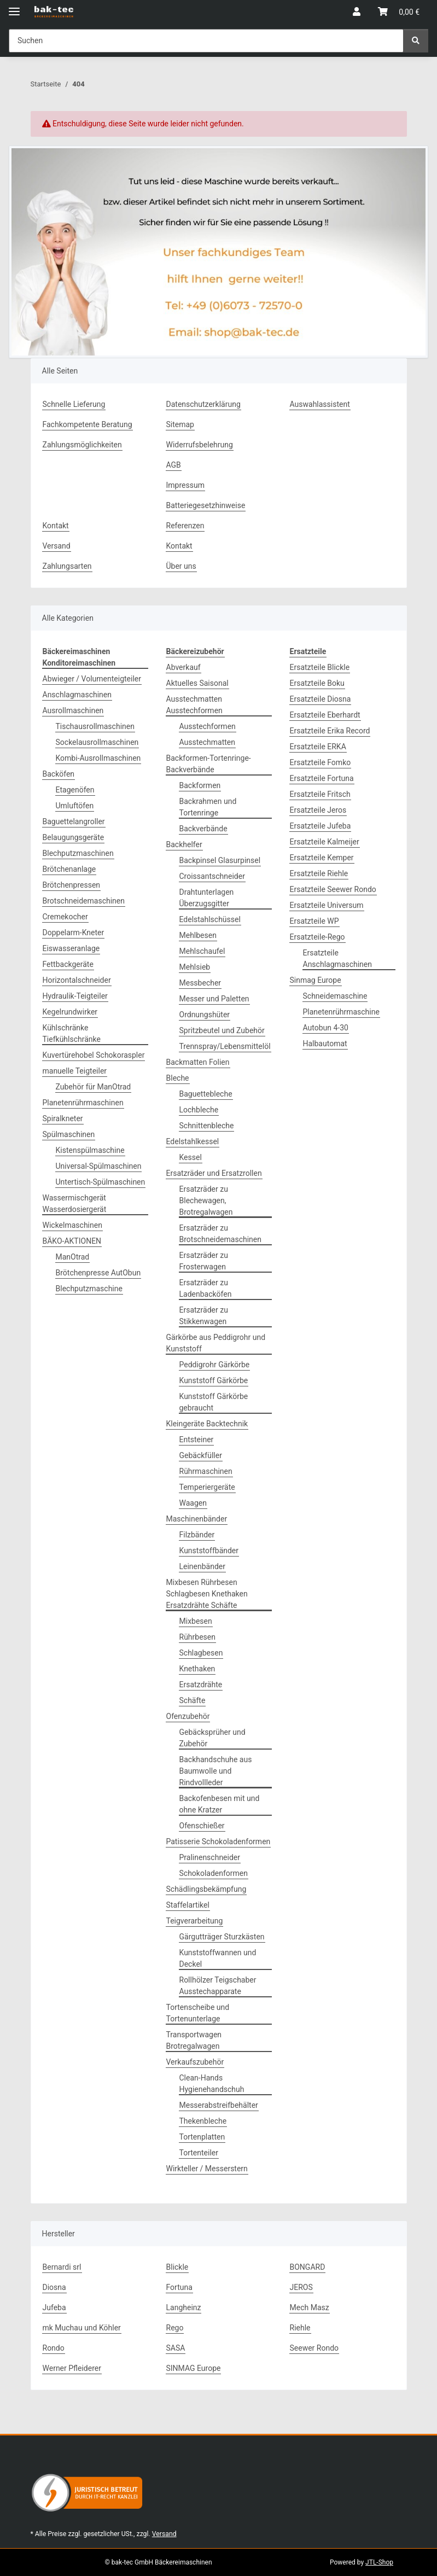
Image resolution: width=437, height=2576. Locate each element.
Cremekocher (65, 916)
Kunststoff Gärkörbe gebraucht (213, 1402)
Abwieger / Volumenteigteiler (92, 678)
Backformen (200, 785)
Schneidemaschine (335, 996)
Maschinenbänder (197, 1518)
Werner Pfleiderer (72, 2368)
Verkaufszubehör (195, 2062)
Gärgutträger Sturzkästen (222, 1936)
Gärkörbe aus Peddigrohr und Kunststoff (216, 1343)
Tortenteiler (198, 2152)
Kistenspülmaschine (90, 1150)
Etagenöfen (75, 789)
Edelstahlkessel (192, 1141)
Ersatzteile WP (314, 921)
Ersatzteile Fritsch (320, 794)
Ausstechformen (207, 726)
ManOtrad (73, 1256)
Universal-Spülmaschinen (99, 1166)
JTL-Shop (379, 2562)
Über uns (181, 566)
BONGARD (307, 2267)
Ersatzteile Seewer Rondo (333, 889)
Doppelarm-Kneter (73, 932)
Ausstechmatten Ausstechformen (194, 705)
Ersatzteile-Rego (317, 937)
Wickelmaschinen (72, 1225)
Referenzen (185, 525)
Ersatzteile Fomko (320, 762)
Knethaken (197, 1668)
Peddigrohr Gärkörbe (214, 1364)
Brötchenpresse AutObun (98, 1272)
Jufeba (54, 2307)
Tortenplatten (202, 2136)
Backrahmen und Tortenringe (208, 807)
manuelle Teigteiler (75, 1070)
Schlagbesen (201, 1652)
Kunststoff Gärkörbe (213, 1380)
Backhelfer (184, 844)
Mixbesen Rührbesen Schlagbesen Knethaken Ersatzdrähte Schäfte (207, 1594)
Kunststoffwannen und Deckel (218, 1958)
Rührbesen (197, 1637)
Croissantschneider (212, 876)
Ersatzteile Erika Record (330, 730)
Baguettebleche (205, 1093)
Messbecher (200, 982)
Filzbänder (197, 1534)
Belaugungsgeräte (73, 837)
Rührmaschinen (205, 1471)
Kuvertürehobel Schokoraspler (94, 1055)
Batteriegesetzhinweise (206, 505)
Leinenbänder (202, 1566)
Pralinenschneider (210, 1857)
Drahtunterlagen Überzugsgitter (206, 898)
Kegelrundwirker (70, 1011)
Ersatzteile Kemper (322, 857)
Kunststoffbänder (209, 1550)
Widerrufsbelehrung (199, 444)
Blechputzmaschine (89, 1288)
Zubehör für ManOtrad (93, 1086)
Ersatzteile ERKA (318, 746)
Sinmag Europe (315, 980)
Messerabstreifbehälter (218, 2105)
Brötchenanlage (69, 869)
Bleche (177, 1078)
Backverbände (203, 828)
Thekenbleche (203, 2121)
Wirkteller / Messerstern (207, 2168)
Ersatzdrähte (201, 1684)
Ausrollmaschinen (73, 710)
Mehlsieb (195, 967)
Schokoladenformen (213, 1873)
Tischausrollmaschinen (95, 726)
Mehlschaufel (202, 951)
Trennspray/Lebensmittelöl (225, 1046)
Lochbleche (199, 1109)
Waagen (193, 1503)
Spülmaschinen (69, 1134)
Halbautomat (325, 1043)
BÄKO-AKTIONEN (72, 1241)
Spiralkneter (63, 1118)
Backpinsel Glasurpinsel (220, 860)
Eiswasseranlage (71, 948)
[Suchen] (415, 41)
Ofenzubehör (188, 1716)
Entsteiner (196, 1439)
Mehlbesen (198, 935)
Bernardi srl (62, 2267)
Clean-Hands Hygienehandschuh (211, 2083)
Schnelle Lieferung (74, 404)
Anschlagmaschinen (77, 694)
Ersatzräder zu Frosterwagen (203, 1261)
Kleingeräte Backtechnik (207, 1423)
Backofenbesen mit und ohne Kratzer (219, 1804)
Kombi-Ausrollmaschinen (98, 758)
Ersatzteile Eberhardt (325, 714)
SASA (175, 2348)
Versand (57, 545)
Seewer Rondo (314, 2348)
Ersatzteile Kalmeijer (324, 841)
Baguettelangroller (74, 821)
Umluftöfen (75, 805)
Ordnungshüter (204, 1014)
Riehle (300, 2327)
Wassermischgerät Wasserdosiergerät (75, 1203)
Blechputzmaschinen (78, 853)
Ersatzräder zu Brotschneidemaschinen (220, 1233)
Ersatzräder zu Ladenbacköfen (205, 1288)
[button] (356, 12)
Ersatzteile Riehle (319, 873)
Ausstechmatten (207, 742)
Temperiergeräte (207, 1487)
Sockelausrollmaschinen (97, 742)
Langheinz (183, 2307)
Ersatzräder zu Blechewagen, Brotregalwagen (206, 1200)
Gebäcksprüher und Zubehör (212, 1738)
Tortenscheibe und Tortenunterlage (198, 2013)
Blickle (177, 2267)
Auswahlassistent (320, 404)
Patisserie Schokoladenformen (218, 1841)
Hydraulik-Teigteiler (75, 996)
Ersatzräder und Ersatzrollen (214, 1173)
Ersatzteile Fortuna (322, 778)
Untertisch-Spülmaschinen (100, 1182)
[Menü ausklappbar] (14, 7)
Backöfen (59, 774)
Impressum (185, 485)
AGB (173, 465)
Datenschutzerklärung (203, 404)
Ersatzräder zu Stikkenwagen (203, 1316)
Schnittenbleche (206, 1125)
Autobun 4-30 (325, 1027)
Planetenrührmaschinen (83, 1102)
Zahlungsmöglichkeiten (82, 444)
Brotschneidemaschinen (84, 900)
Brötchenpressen (72, 885)
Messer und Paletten (214, 998)
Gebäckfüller (200, 1455)
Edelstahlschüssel (210, 919)
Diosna (54, 2287)
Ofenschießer (202, 1825)
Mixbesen (195, 1621)
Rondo (54, 2348)
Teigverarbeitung (194, 1920)
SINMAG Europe (193, 2368)
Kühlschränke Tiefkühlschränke (72, 1033)
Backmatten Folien (198, 1062)
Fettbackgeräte (68, 964)
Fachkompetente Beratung (87, 424)
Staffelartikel (187, 1905)
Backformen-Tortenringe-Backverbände (208, 764)
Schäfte (192, 1700)
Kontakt (56, 525)
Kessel (190, 1157)
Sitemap (180, 424)
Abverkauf (183, 667)
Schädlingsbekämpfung (206, 1889)
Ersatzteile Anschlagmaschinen (337, 958)
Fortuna (179, 2287)
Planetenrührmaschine (341, 1011)
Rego (175, 2327)
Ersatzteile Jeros (318, 810)
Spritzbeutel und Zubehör (222, 1030)
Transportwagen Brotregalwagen (194, 2040)
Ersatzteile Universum (327, 905)
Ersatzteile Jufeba (320, 825)
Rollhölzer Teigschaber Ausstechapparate (218, 1985)
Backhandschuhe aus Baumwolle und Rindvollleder (215, 1771)
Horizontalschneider (77, 980)
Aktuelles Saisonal (197, 683)
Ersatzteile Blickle (320, 667)
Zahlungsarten (67, 566)
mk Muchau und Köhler (82, 2327)
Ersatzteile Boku (317, 683)
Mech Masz (309, 2307)
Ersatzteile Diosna (320, 699)
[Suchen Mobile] (206, 41)
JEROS (301, 2287)
